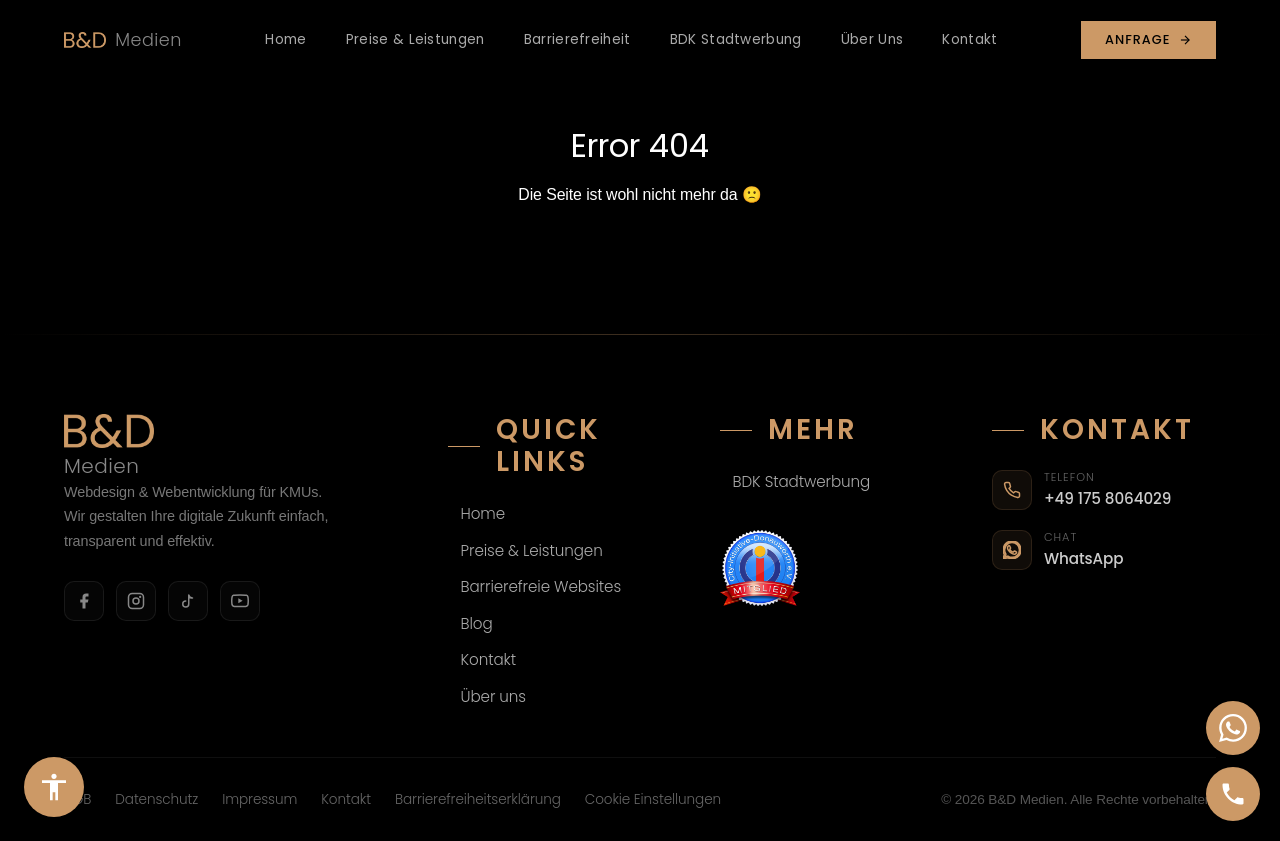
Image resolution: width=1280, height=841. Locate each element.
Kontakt (969, 39)
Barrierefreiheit (577, 39)
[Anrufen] (1233, 794)
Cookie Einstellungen (653, 799)
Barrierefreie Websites (541, 586)
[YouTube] (240, 601)
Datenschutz (156, 799)
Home (286, 39)
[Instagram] (136, 601)
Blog (477, 623)
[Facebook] (84, 601)
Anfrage (1148, 39)
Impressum (259, 799)
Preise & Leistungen (415, 39)
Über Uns (872, 39)
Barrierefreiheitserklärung (478, 799)
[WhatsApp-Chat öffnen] (1233, 728)
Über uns (494, 696)
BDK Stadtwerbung (736, 39)
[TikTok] (188, 601)
